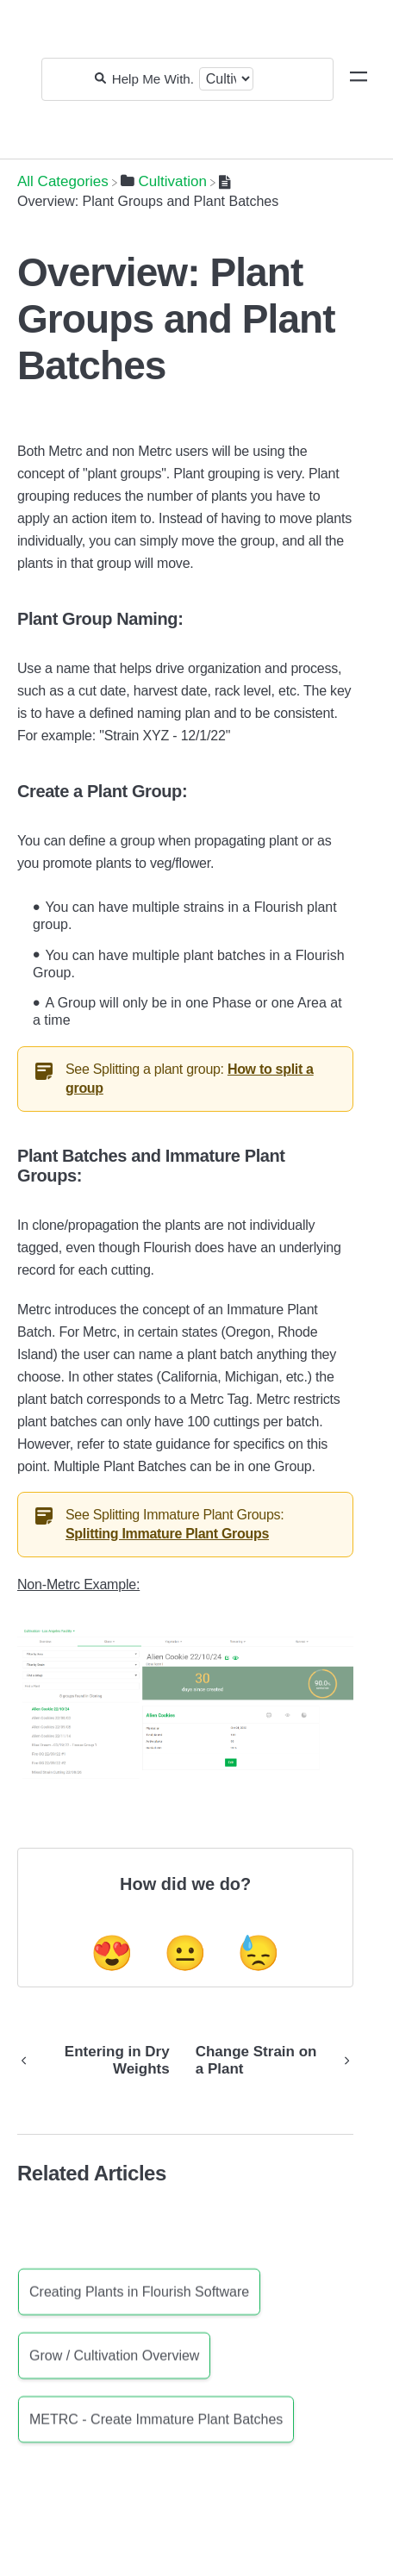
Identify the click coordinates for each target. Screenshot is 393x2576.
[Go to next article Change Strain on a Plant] (268, 2061)
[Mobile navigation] (358, 79)
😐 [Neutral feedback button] (185, 1953)
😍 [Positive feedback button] (112, 1953)
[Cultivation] (164, 181)
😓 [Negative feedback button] (258, 1953)
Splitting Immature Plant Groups (167, 1533)
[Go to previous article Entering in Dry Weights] (100, 2061)
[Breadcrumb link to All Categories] (63, 181)
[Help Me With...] (153, 79)
